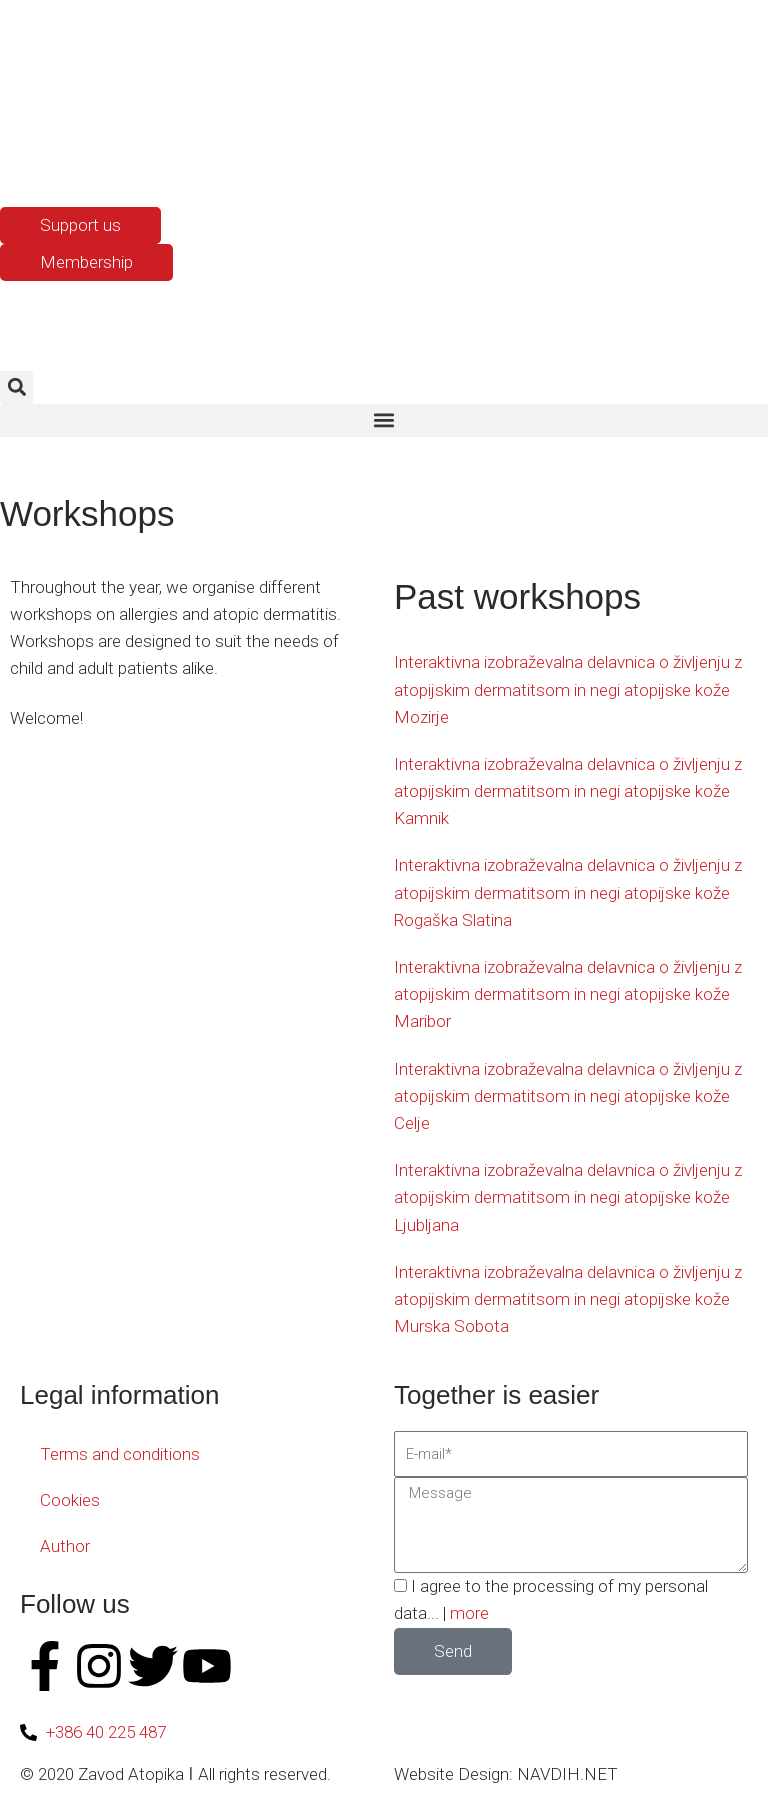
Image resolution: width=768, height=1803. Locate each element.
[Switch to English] (65, 158)
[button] (16, 387)
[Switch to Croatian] (103, 158)
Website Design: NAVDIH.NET (506, 1774)
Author (65, 1546)
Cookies (70, 1500)
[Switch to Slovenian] (27, 158)
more (469, 1613)
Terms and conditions (120, 1454)
